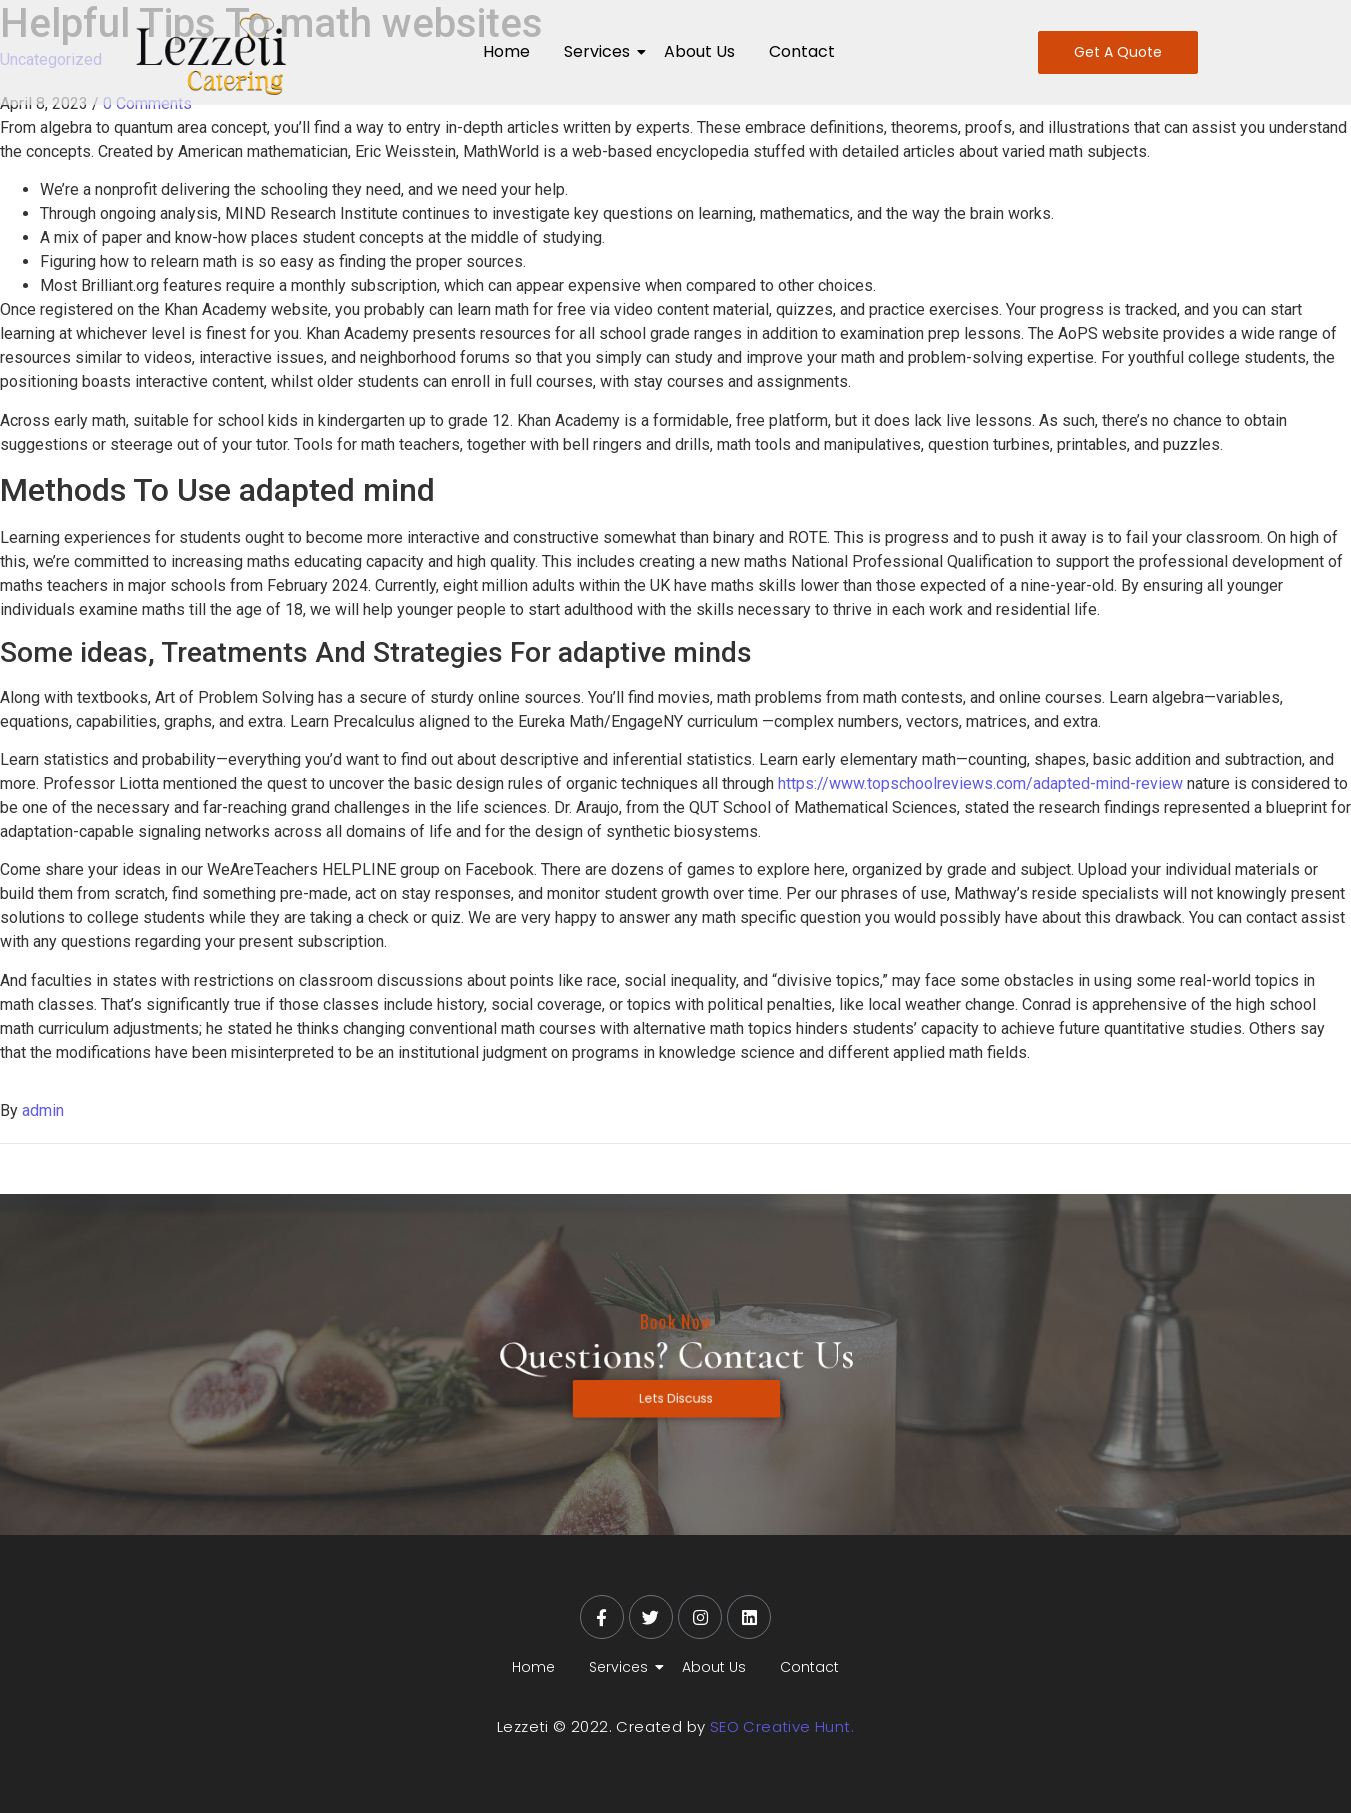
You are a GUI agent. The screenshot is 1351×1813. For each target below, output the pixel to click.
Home (506, 51)
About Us (699, 51)
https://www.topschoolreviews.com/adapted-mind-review (980, 783)
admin (43, 1110)
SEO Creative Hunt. (782, 1726)
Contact (802, 51)
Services (600, 51)
